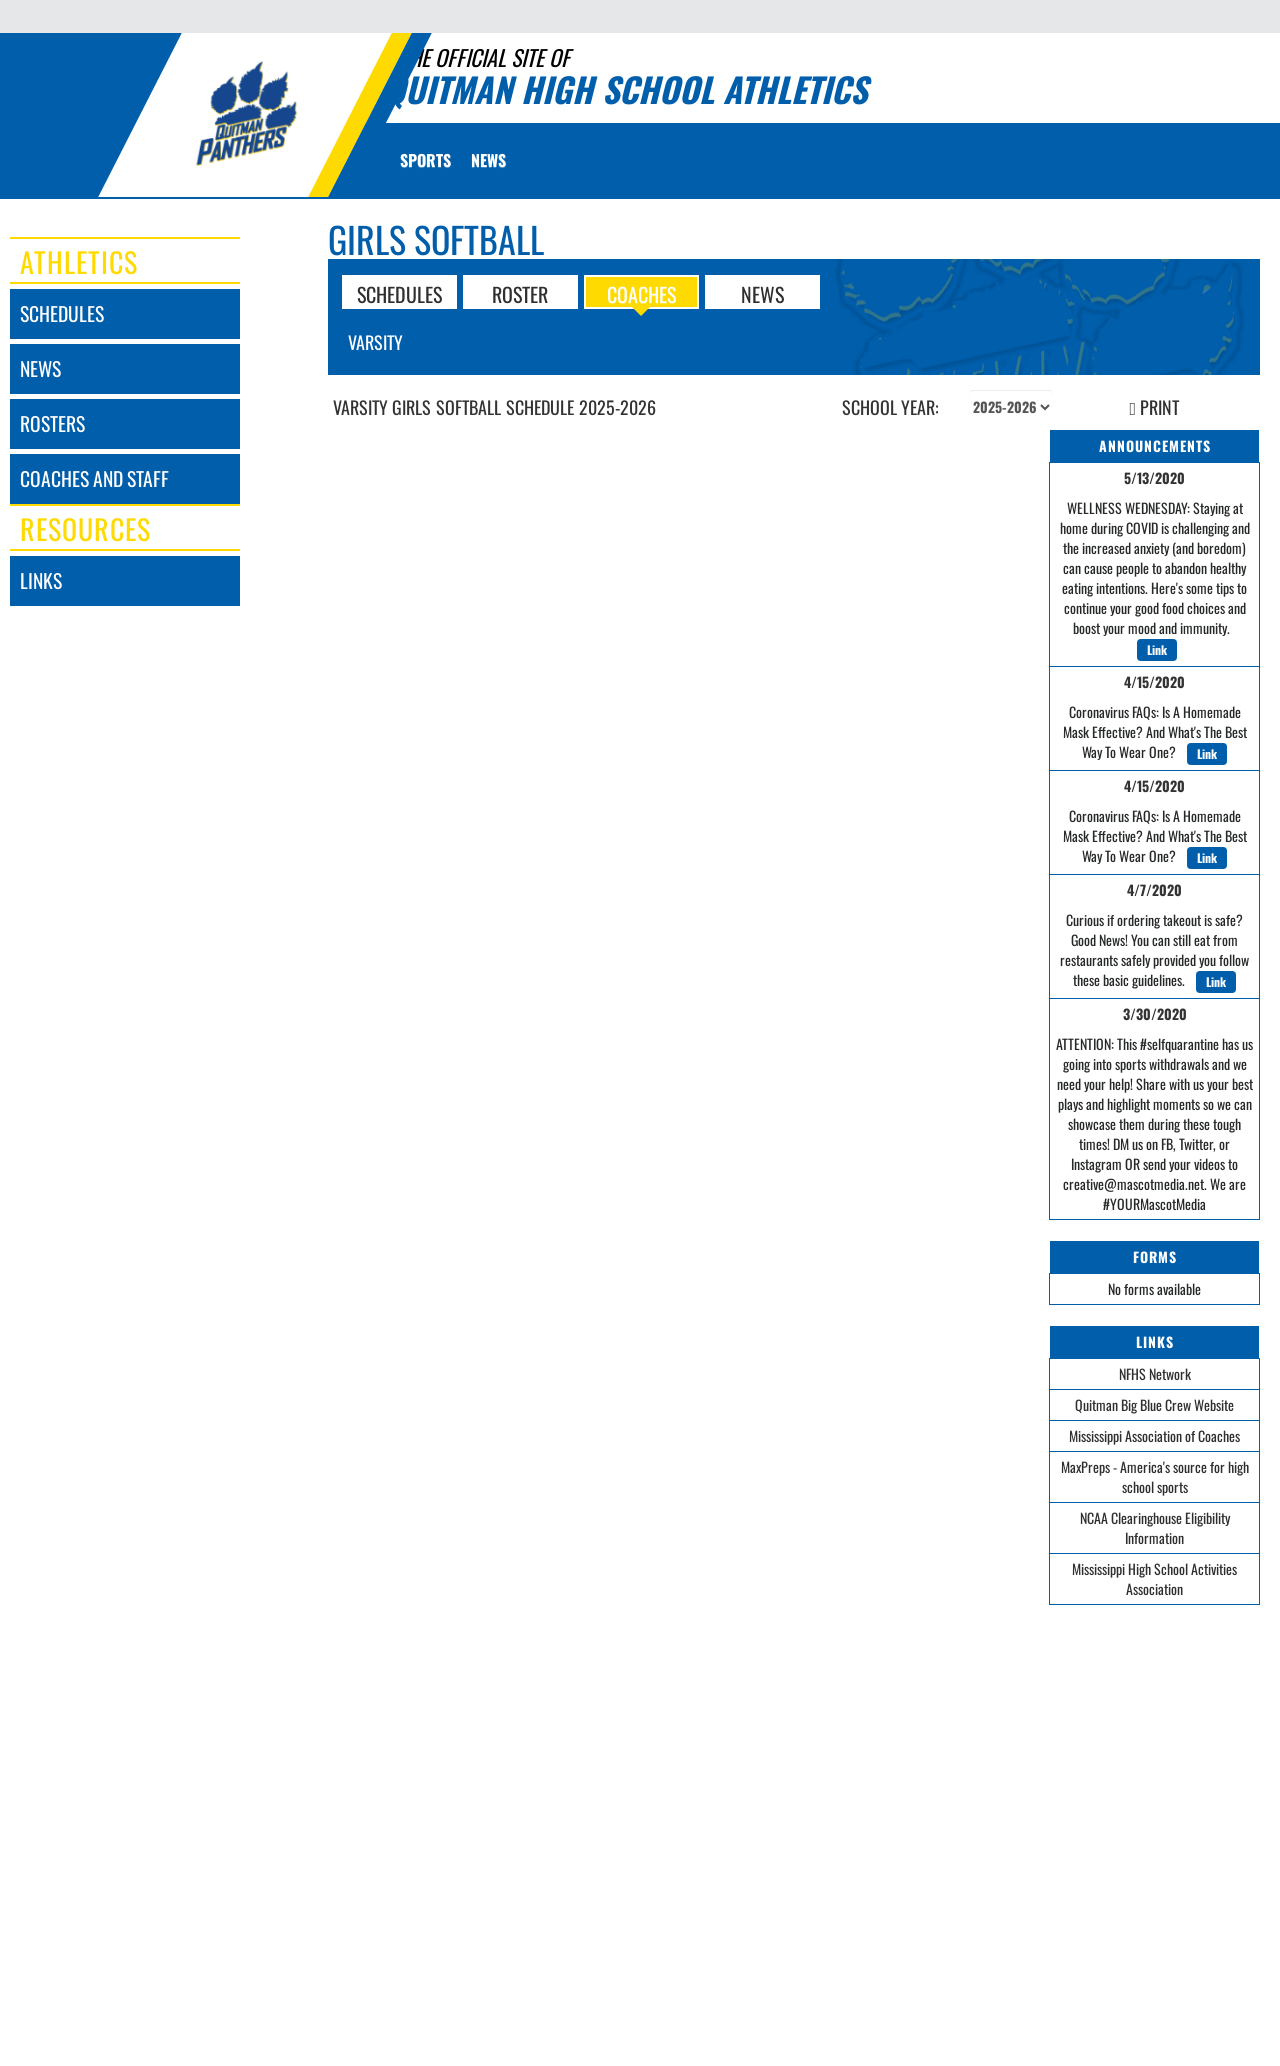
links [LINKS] (41, 580)
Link (1157, 649)
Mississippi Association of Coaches (1154, 1435)
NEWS (762, 293)
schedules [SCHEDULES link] (62, 313)
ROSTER (520, 293)
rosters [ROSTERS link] (52, 423)
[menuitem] (488, 160)
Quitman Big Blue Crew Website (1154, 1404)
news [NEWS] (40, 368)
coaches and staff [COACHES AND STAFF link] (94, 478)
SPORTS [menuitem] (425, 160)
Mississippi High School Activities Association (1154, 1578)
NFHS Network (1155, 1373)
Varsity (375, 342)
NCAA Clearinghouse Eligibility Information (1155, 1527)
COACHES (641, 293)
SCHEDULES (399, 293)
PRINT (1155, 407)
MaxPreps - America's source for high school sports (1155, 1476)
